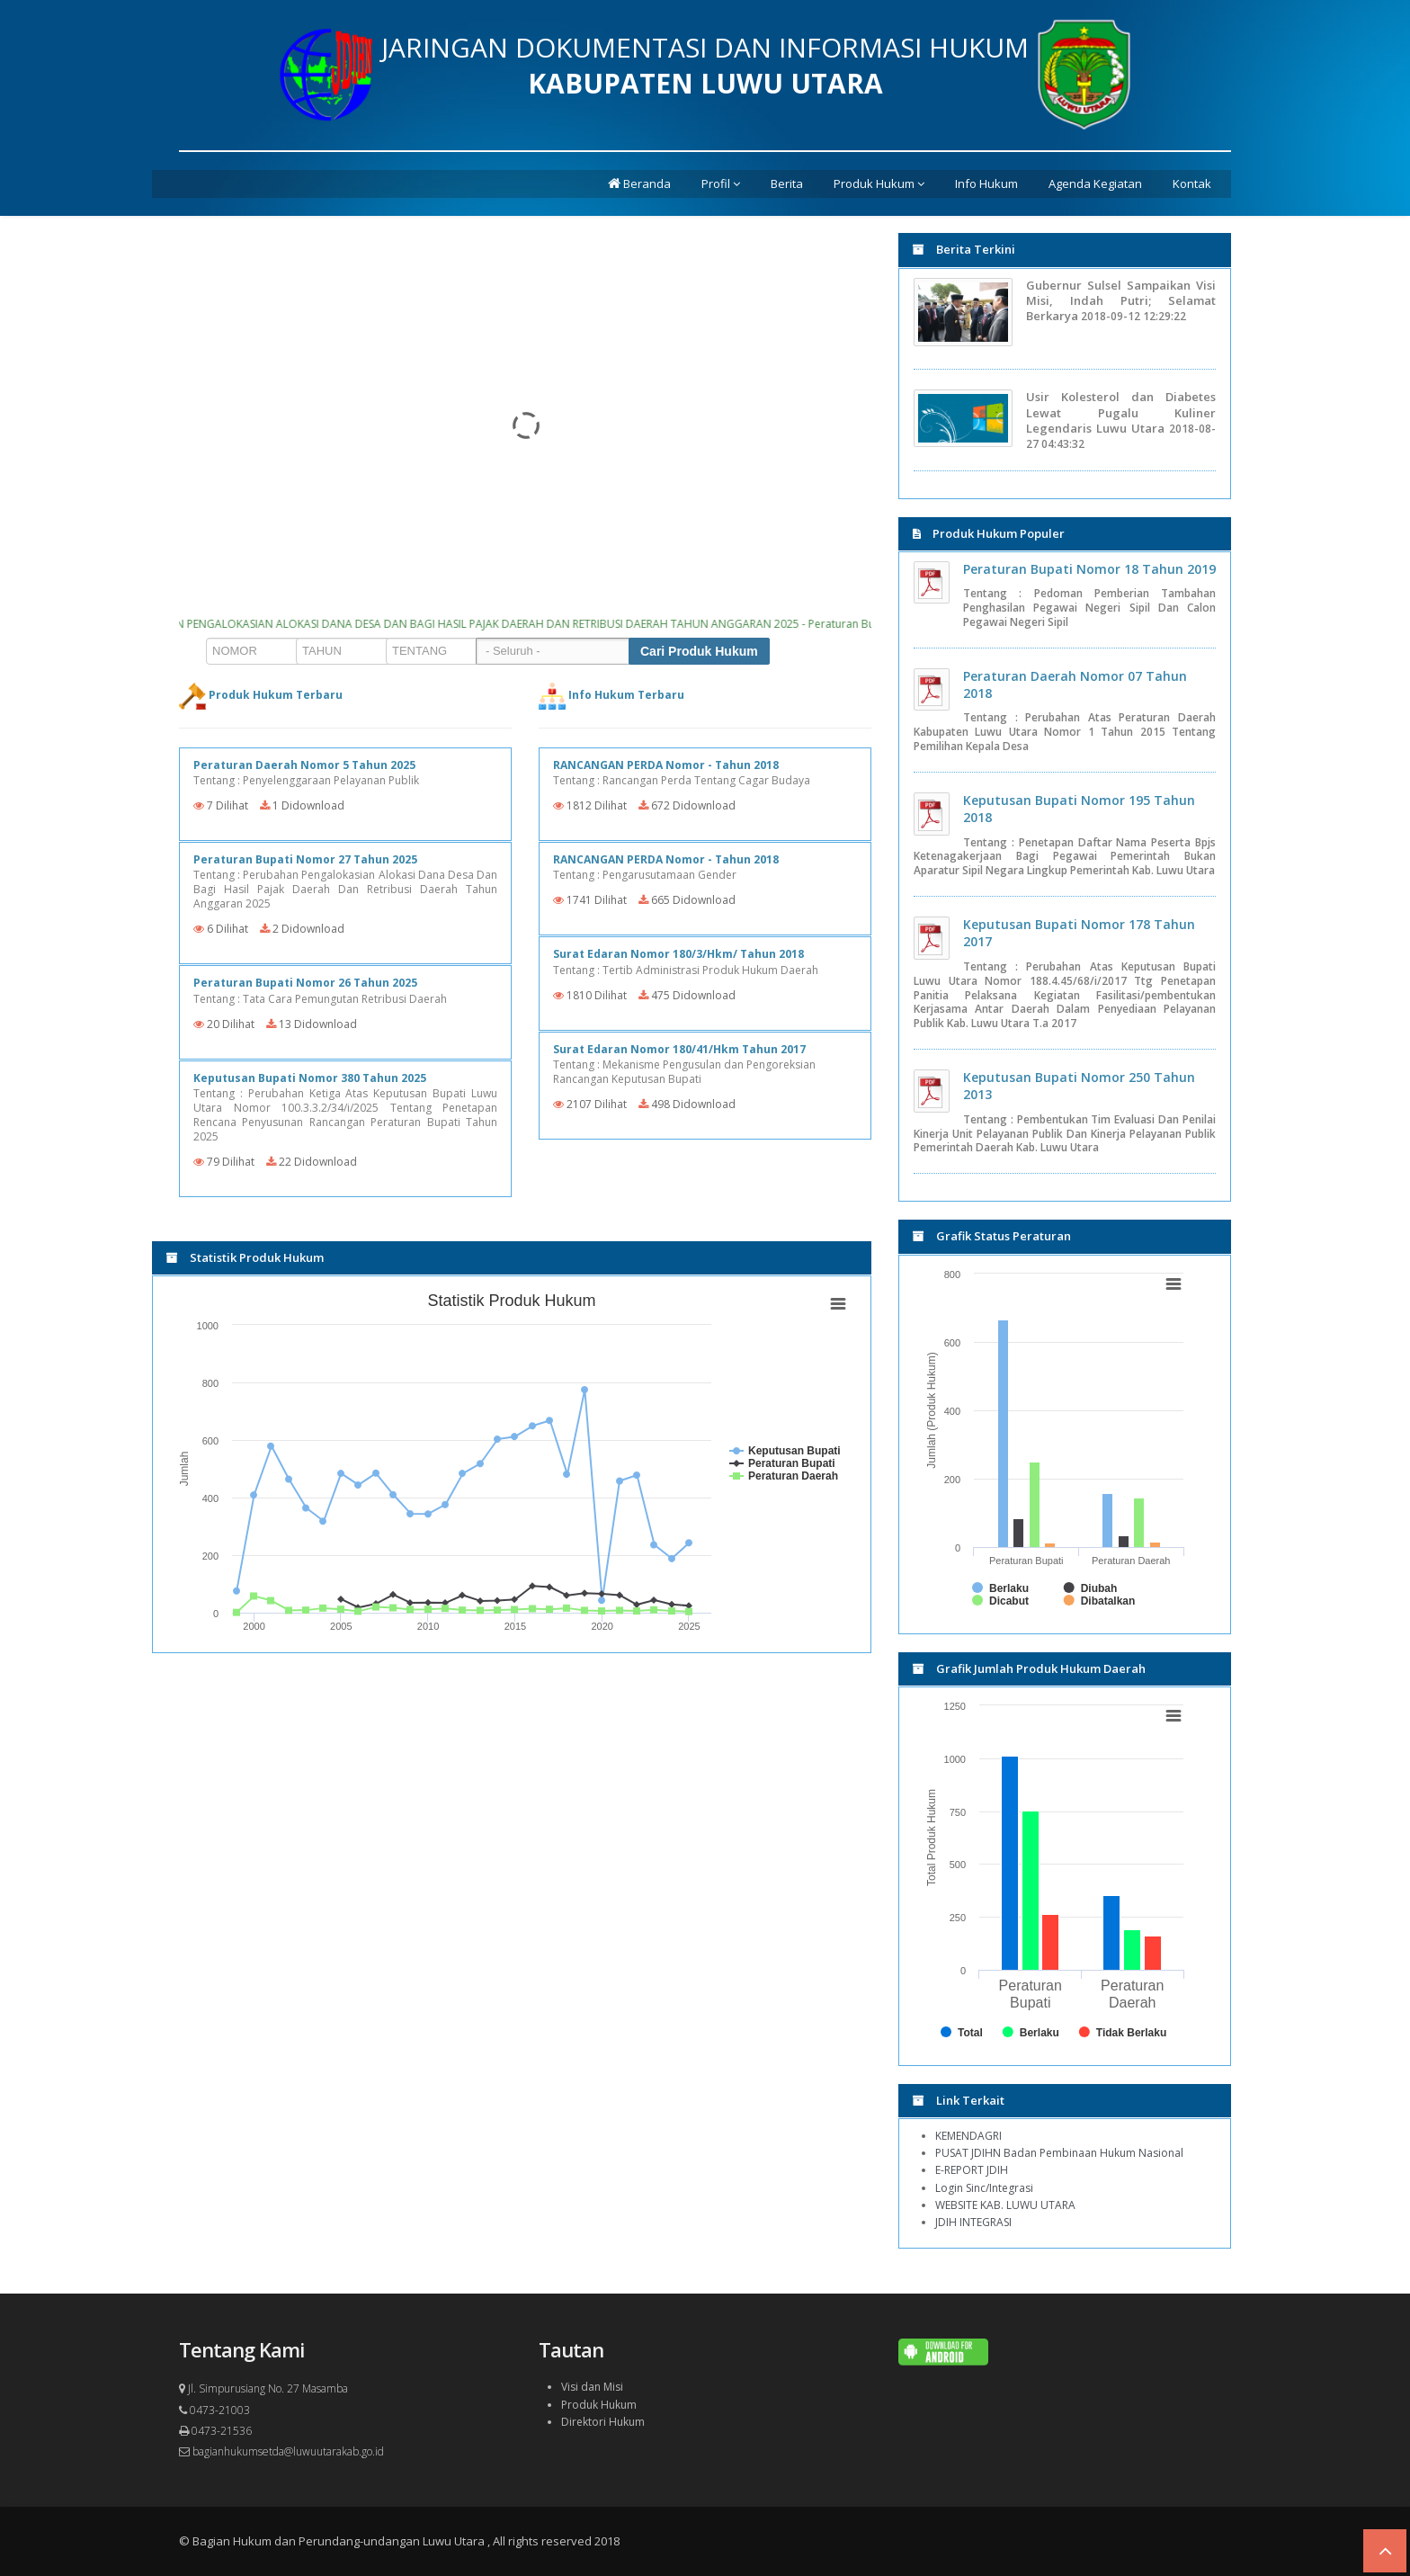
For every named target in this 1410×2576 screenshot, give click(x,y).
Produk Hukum (879, 183)
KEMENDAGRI (968, 2135)
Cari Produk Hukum (699, 651)
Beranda (639, 183)
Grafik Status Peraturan (992, 1236)
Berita (787, 183)
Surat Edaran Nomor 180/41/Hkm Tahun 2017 (679, 1049)
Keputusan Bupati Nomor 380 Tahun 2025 (309, 1078)
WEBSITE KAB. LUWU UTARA (1005, 2205)
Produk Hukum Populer (989, 533)
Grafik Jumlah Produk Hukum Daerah (1029, 1668)
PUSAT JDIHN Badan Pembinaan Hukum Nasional (1059, 2152)
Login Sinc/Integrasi (984, 2188)
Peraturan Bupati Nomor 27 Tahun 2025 (305, 859)
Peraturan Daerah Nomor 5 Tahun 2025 (304, 765)
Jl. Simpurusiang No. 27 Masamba (263, 2388)
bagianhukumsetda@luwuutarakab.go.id (281, 2451)
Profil (720, 183)
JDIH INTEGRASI (973, 2222)
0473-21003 (214, 2410)
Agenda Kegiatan (1095, 183)
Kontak (1192, 183)
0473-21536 (215, 2430)
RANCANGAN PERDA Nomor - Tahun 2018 (666, 765)
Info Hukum (986, 183)
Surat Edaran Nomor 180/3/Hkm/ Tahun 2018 (678, 954)
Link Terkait (958, 2100)
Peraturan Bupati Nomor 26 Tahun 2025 (305, 982)
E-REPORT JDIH (971, 2170)
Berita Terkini (964, 249)
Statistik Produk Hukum (245, 1257)
